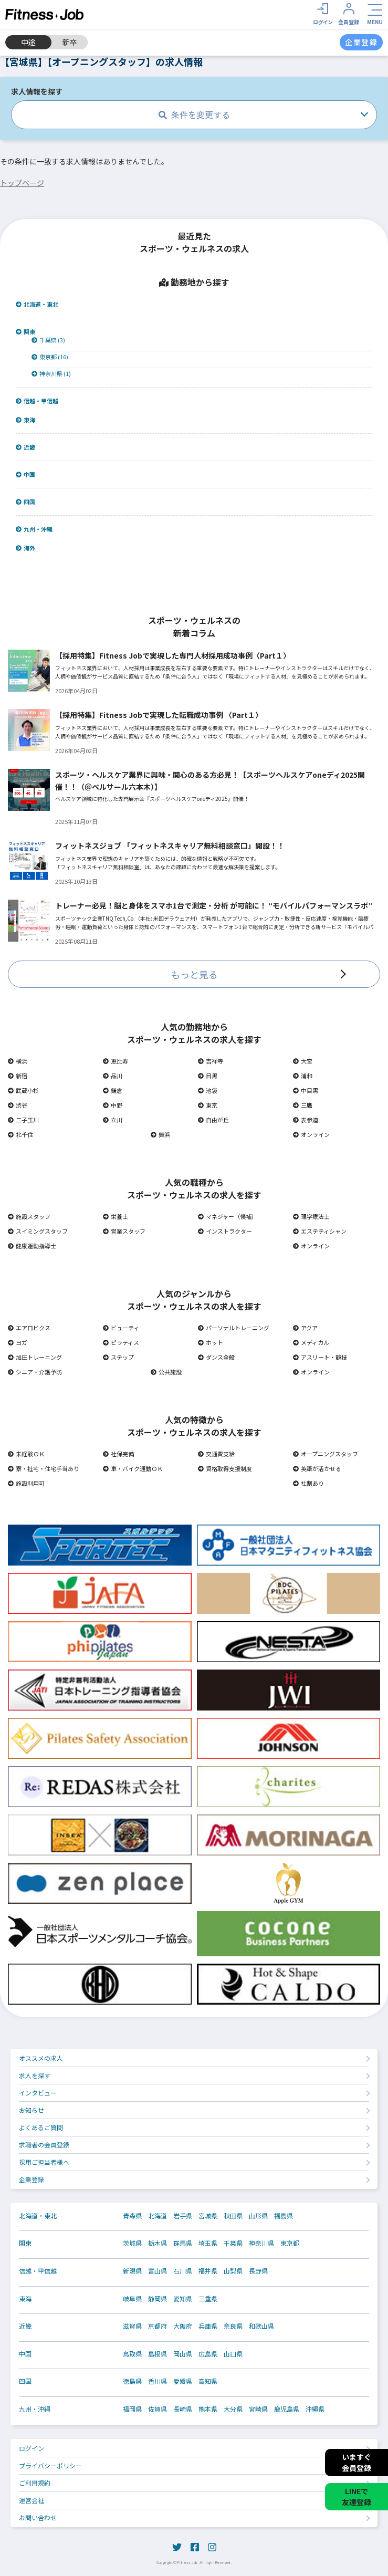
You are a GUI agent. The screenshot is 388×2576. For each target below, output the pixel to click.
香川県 (157, 2381)
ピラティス (121, 1342)
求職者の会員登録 (44, 2144)
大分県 (233, 2409)
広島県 (207, 2354)
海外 (25, 548)
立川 (112, 1119)
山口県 (233, 2354)
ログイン (31, 2448)
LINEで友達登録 (356, 2496)
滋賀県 (132, 2326)
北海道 (157, 2216)
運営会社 (31, 2500)
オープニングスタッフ (325, 1453)
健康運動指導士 (32, 1246)
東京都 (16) (50, 357)
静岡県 (157, 2299)
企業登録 (31, 2179)
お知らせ (31, 2109)
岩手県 (182, 2216)
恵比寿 (115, 1061)
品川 (112, 1075)
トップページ (22, 183)
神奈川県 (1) (51, 374)
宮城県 (207, 2216)
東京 (207, 1105)
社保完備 (118, 1453)
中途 (28, 42)
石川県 (182, 2271)
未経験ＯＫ (26, 1453)
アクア (305, 1327)
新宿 (17, 1075)
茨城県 (132, 2243)
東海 (25, 420)
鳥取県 (132, 2354)
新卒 (69, 42)
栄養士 (115, 1216)
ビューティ (121, 1327)
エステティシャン (320, 1231)
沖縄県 (315, 2409)
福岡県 (132, 2409)
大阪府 (182, 2326)
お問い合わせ (38, 2517)
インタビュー (38, 2092)
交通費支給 (216, 1453)
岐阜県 (132, 2299)
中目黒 (305, 1090)
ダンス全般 (216, 1357)
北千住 (20, 1134)
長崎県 (182, 2409)
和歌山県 (261, 2326)
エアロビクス (29, 1327)
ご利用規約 (34, 2482)
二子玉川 (23, 1119)
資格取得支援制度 (225, 1468)
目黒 (207, 1075)
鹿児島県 (286, 2409)
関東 (25, 332)
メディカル (311, 1342)
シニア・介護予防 (35, 1372)
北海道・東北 (37, 304)
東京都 (289, 2243)
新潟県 (132, 2271)
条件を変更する (194, 114)
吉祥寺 (210, 1061)
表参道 (305, 1119)
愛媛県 (182, 2381)
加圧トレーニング (35, 1357)
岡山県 (182, 2354)
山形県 (258, 2216)
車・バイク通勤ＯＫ (133, 1468)
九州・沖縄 (34, 529)
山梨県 (233, 2271)
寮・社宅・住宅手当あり (43, 1468)
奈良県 (233, 2326)
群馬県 (182, 2243)
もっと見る (194, 974)
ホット (210, 1342)
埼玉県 (207, 2243)
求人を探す (34, 2075)
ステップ (118, 1357)
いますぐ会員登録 (356, 2462)
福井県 (207, 2271)
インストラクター (225, 1231)
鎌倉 (112, 1090)
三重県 (207, 2299)
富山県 (157, 2271)
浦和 (302, 1075)
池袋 (207, 1090)
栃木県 (157, 2243)
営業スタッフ (124, 1231)
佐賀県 (157, 2409)
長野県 (258, 2271)
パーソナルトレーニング (233, 1327)
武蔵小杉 (23, 1090)
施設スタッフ (29, 1216)
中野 (112, 1105)
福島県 (283, 2216)
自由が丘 (213, 1119)
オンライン (311, 1134)
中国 (25, 474)
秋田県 (233, 2216)
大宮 (302, 1061)
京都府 (157, 2326)
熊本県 (207, 2409)
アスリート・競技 (320, 1357)
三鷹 (302, 1105)
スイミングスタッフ (38, 1231)
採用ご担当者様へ (44, 2161)
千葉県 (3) (48, 340)
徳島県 (132, 2381)
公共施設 (166, 1372)
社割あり (308, 1483)
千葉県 (233, 2243)
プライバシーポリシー (50, 2465)
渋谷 (17, 1105)
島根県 (157, 2354)
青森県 (132, 2216)
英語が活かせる (317, 1468)
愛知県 (182, 2299)
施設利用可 (26, 1483)
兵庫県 (207, 2326)
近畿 (25, 447)
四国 (25, 502)
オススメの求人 (41, 2057)
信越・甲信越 (37, 401)
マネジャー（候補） (227, 1216)
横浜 (17, 1061)
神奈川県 (261, 2243)
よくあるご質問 (41, 2127)
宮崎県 (258, 2409)
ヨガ (17, 1342)
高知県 (207, 2381)
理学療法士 (311, 1216)
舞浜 (160, 1134)
